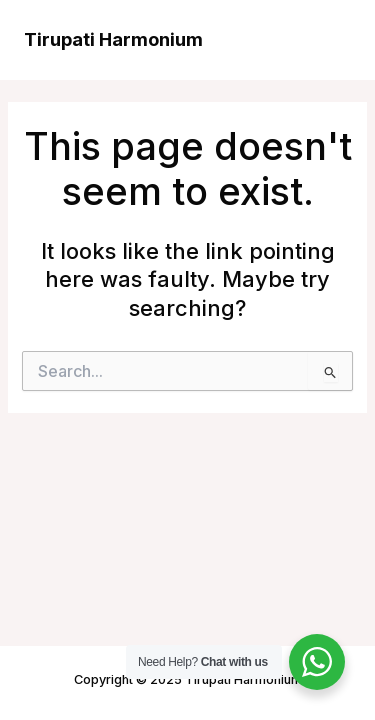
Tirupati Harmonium (113, 39)
